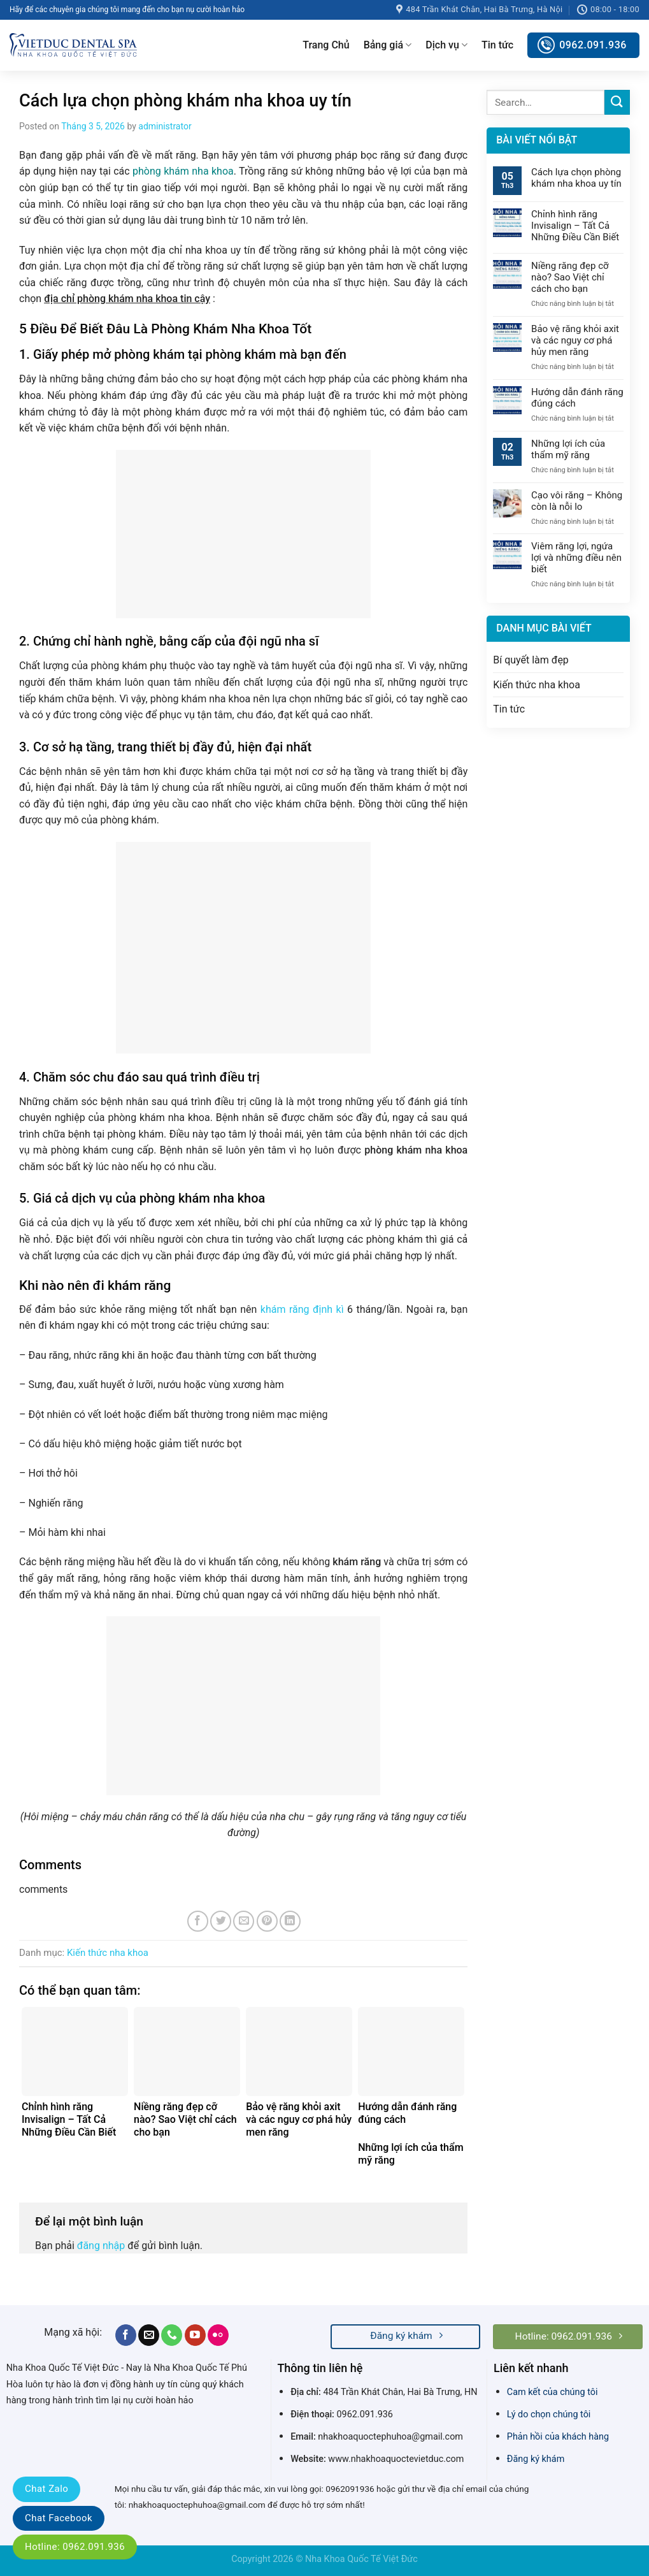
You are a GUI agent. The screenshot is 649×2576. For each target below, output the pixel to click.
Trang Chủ (326, 45)
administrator (164, 126)
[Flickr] (218, 2335)
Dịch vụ (446, 45)
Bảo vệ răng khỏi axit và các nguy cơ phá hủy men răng (575, 340)
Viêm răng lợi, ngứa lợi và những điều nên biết (576, 557)
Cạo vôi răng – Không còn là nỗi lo (576, 500)
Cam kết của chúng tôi (552, 2392)
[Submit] (617, 102)
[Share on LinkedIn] (290, 1921)
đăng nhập (101, 2246)
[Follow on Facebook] (125, 2335)
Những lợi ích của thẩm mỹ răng (568, 449)
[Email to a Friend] (243, 1921)
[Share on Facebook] (197, 1921)
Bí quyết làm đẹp (531, 660)
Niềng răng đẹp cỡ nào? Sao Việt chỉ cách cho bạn (570, 277)
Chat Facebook (58, 2518)
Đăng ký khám (535, 2459)
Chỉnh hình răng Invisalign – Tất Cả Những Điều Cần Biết (575, 225)
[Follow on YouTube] (195, 2335)
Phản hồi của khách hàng (558, 2436)
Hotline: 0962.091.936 (75, 2546)
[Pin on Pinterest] (267, 1921)
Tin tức (497, 45)
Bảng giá (388, 45)
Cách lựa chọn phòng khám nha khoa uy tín (576, 177)
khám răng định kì (302, 1309)
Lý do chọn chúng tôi (549, 2414)
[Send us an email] (148, 2335)
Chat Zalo (46, 2488)
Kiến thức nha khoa (107, 1952)
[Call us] (171, 2335)
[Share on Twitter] (220, 1921)
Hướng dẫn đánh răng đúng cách (577, 397)
